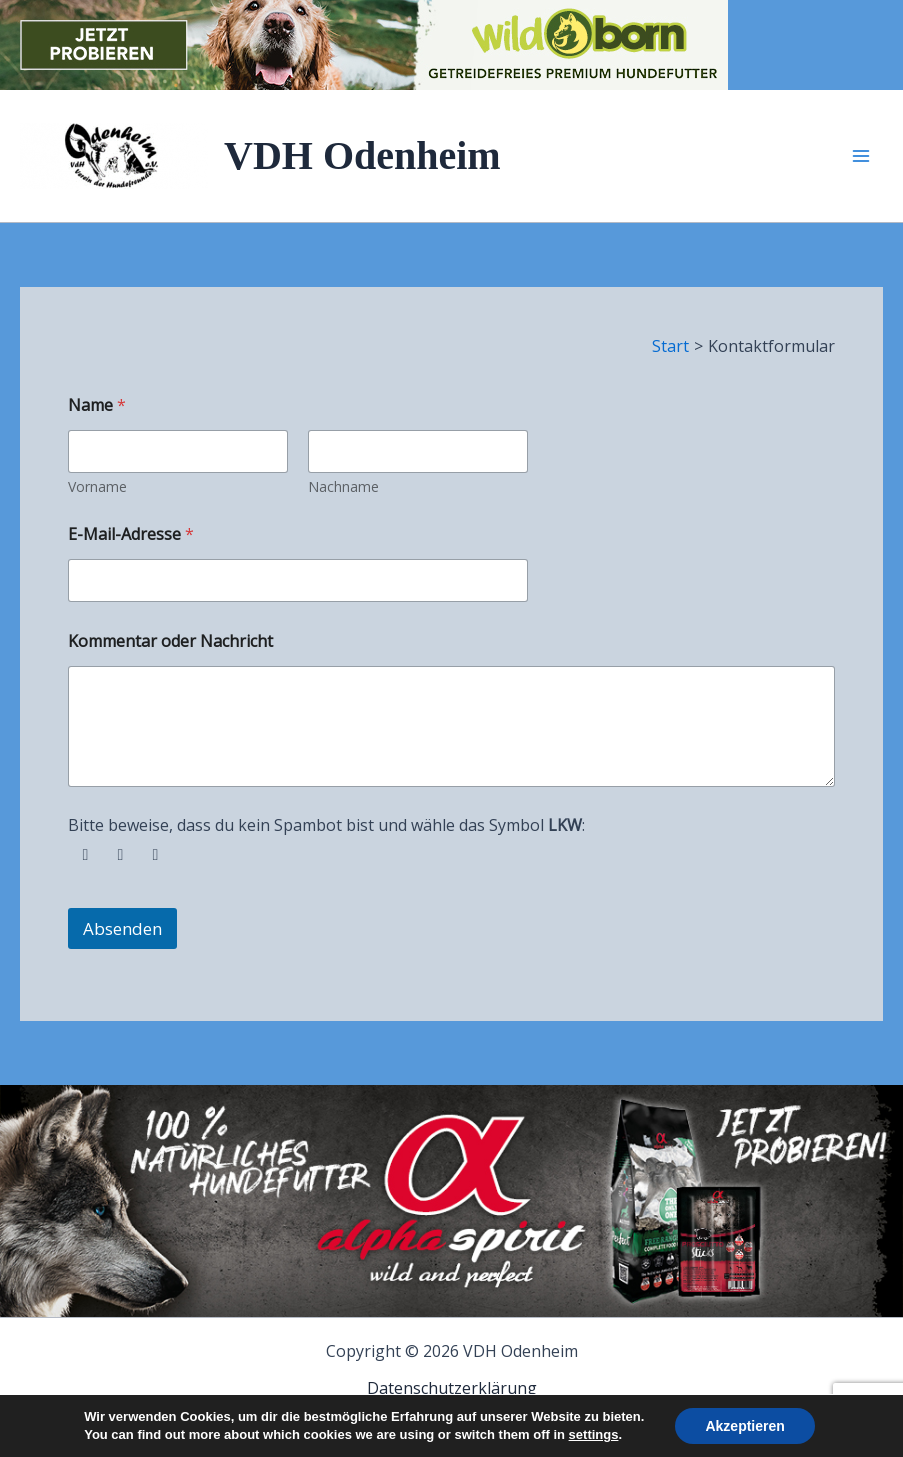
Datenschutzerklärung (452, 1388)
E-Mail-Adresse (131, 534)
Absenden (122, 928)
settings (594, 1434)
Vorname (97, 486)
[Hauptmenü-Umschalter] (861, 156)
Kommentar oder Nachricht (170, 641)
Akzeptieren (744, 1426)
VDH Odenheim (362, 155)
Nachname (343, 486)
